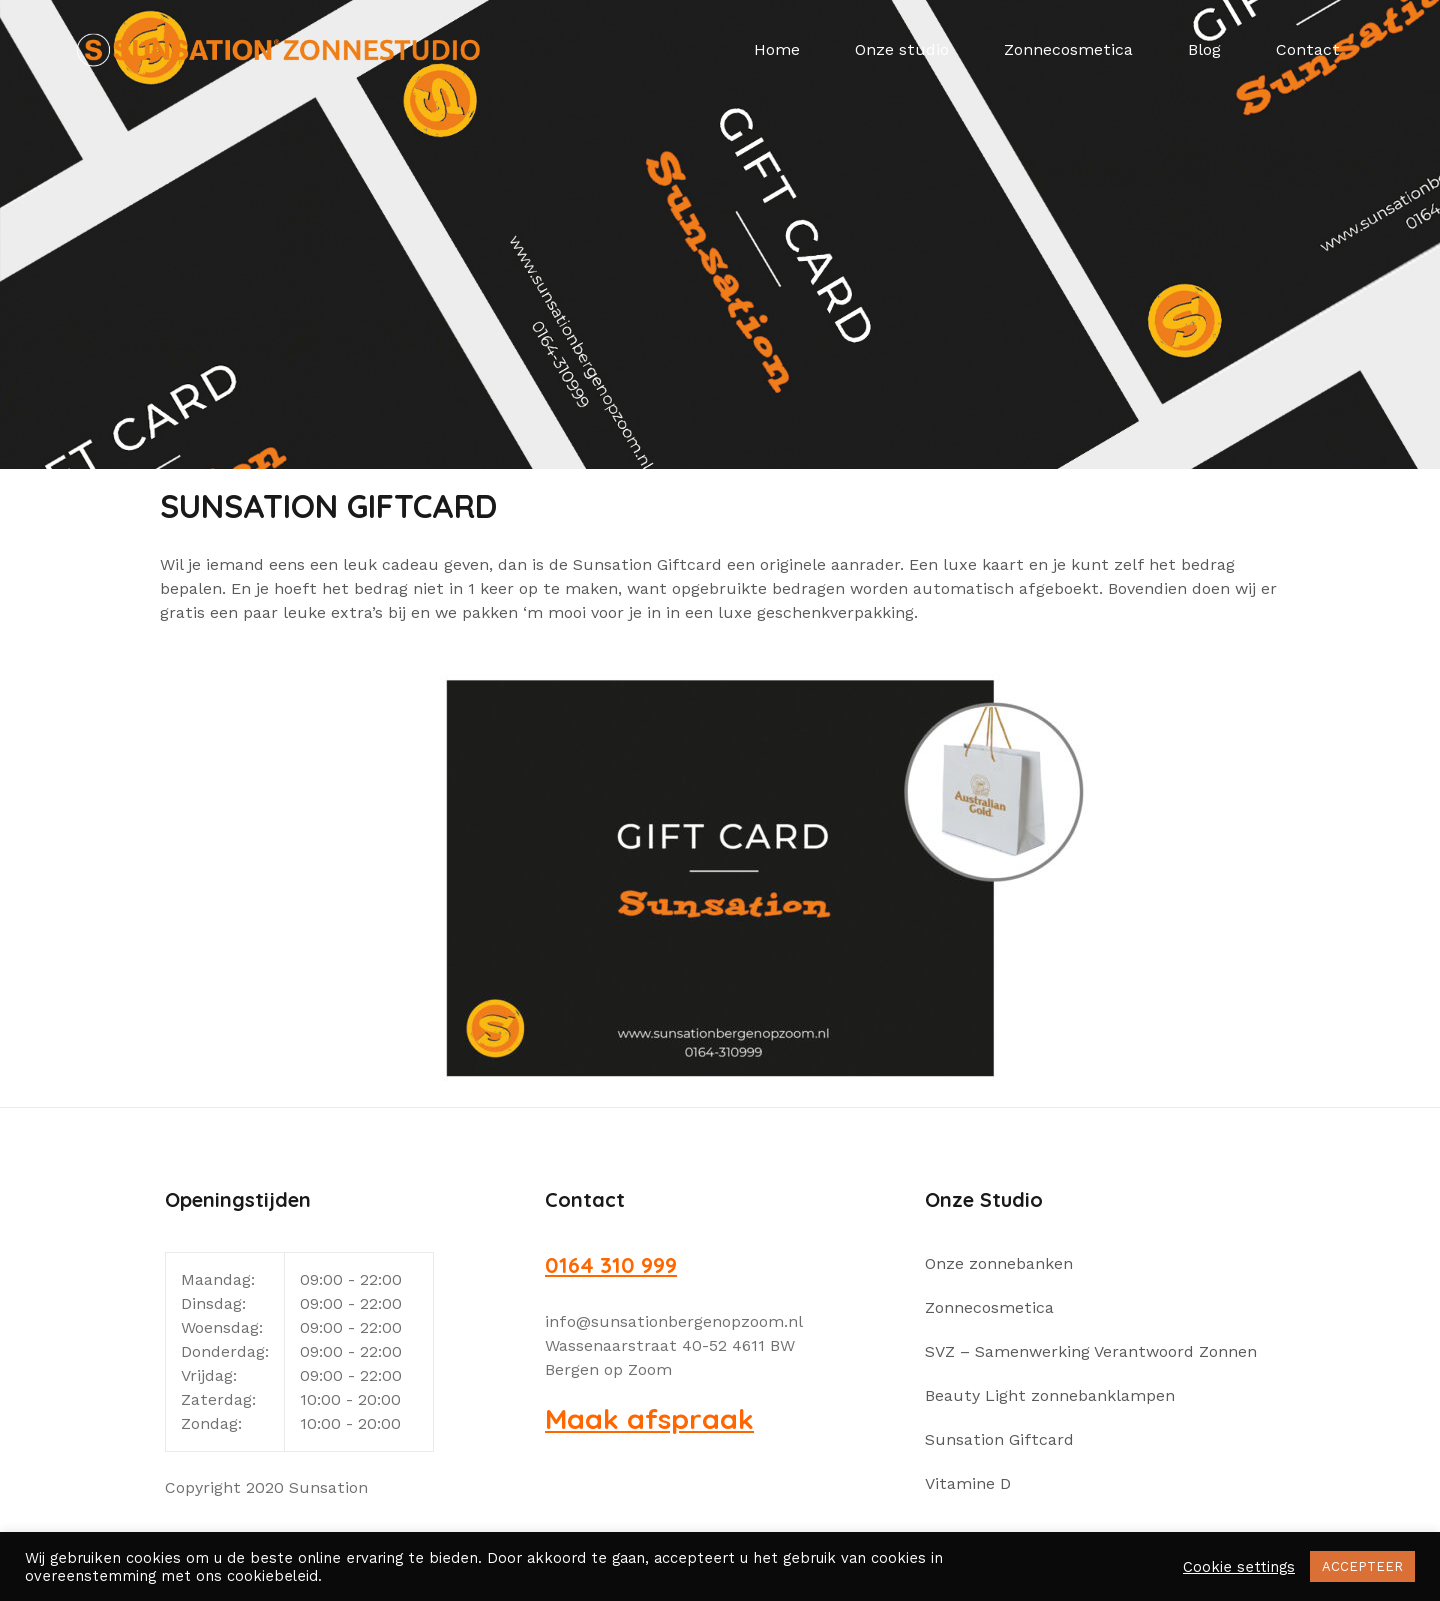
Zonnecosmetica (1068, 49)
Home (777, 49)
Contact (1308, 49)
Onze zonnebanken (999, 1263)
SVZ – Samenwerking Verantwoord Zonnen (1091, 1351)
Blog (1204, 49)
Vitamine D (968, 1483)
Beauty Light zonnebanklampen (1050, 1395)
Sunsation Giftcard (999, 1439)
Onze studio (902, 49)
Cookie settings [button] (1239, 1567)
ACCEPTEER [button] (1362, 1566)
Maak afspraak (649, 1418)
